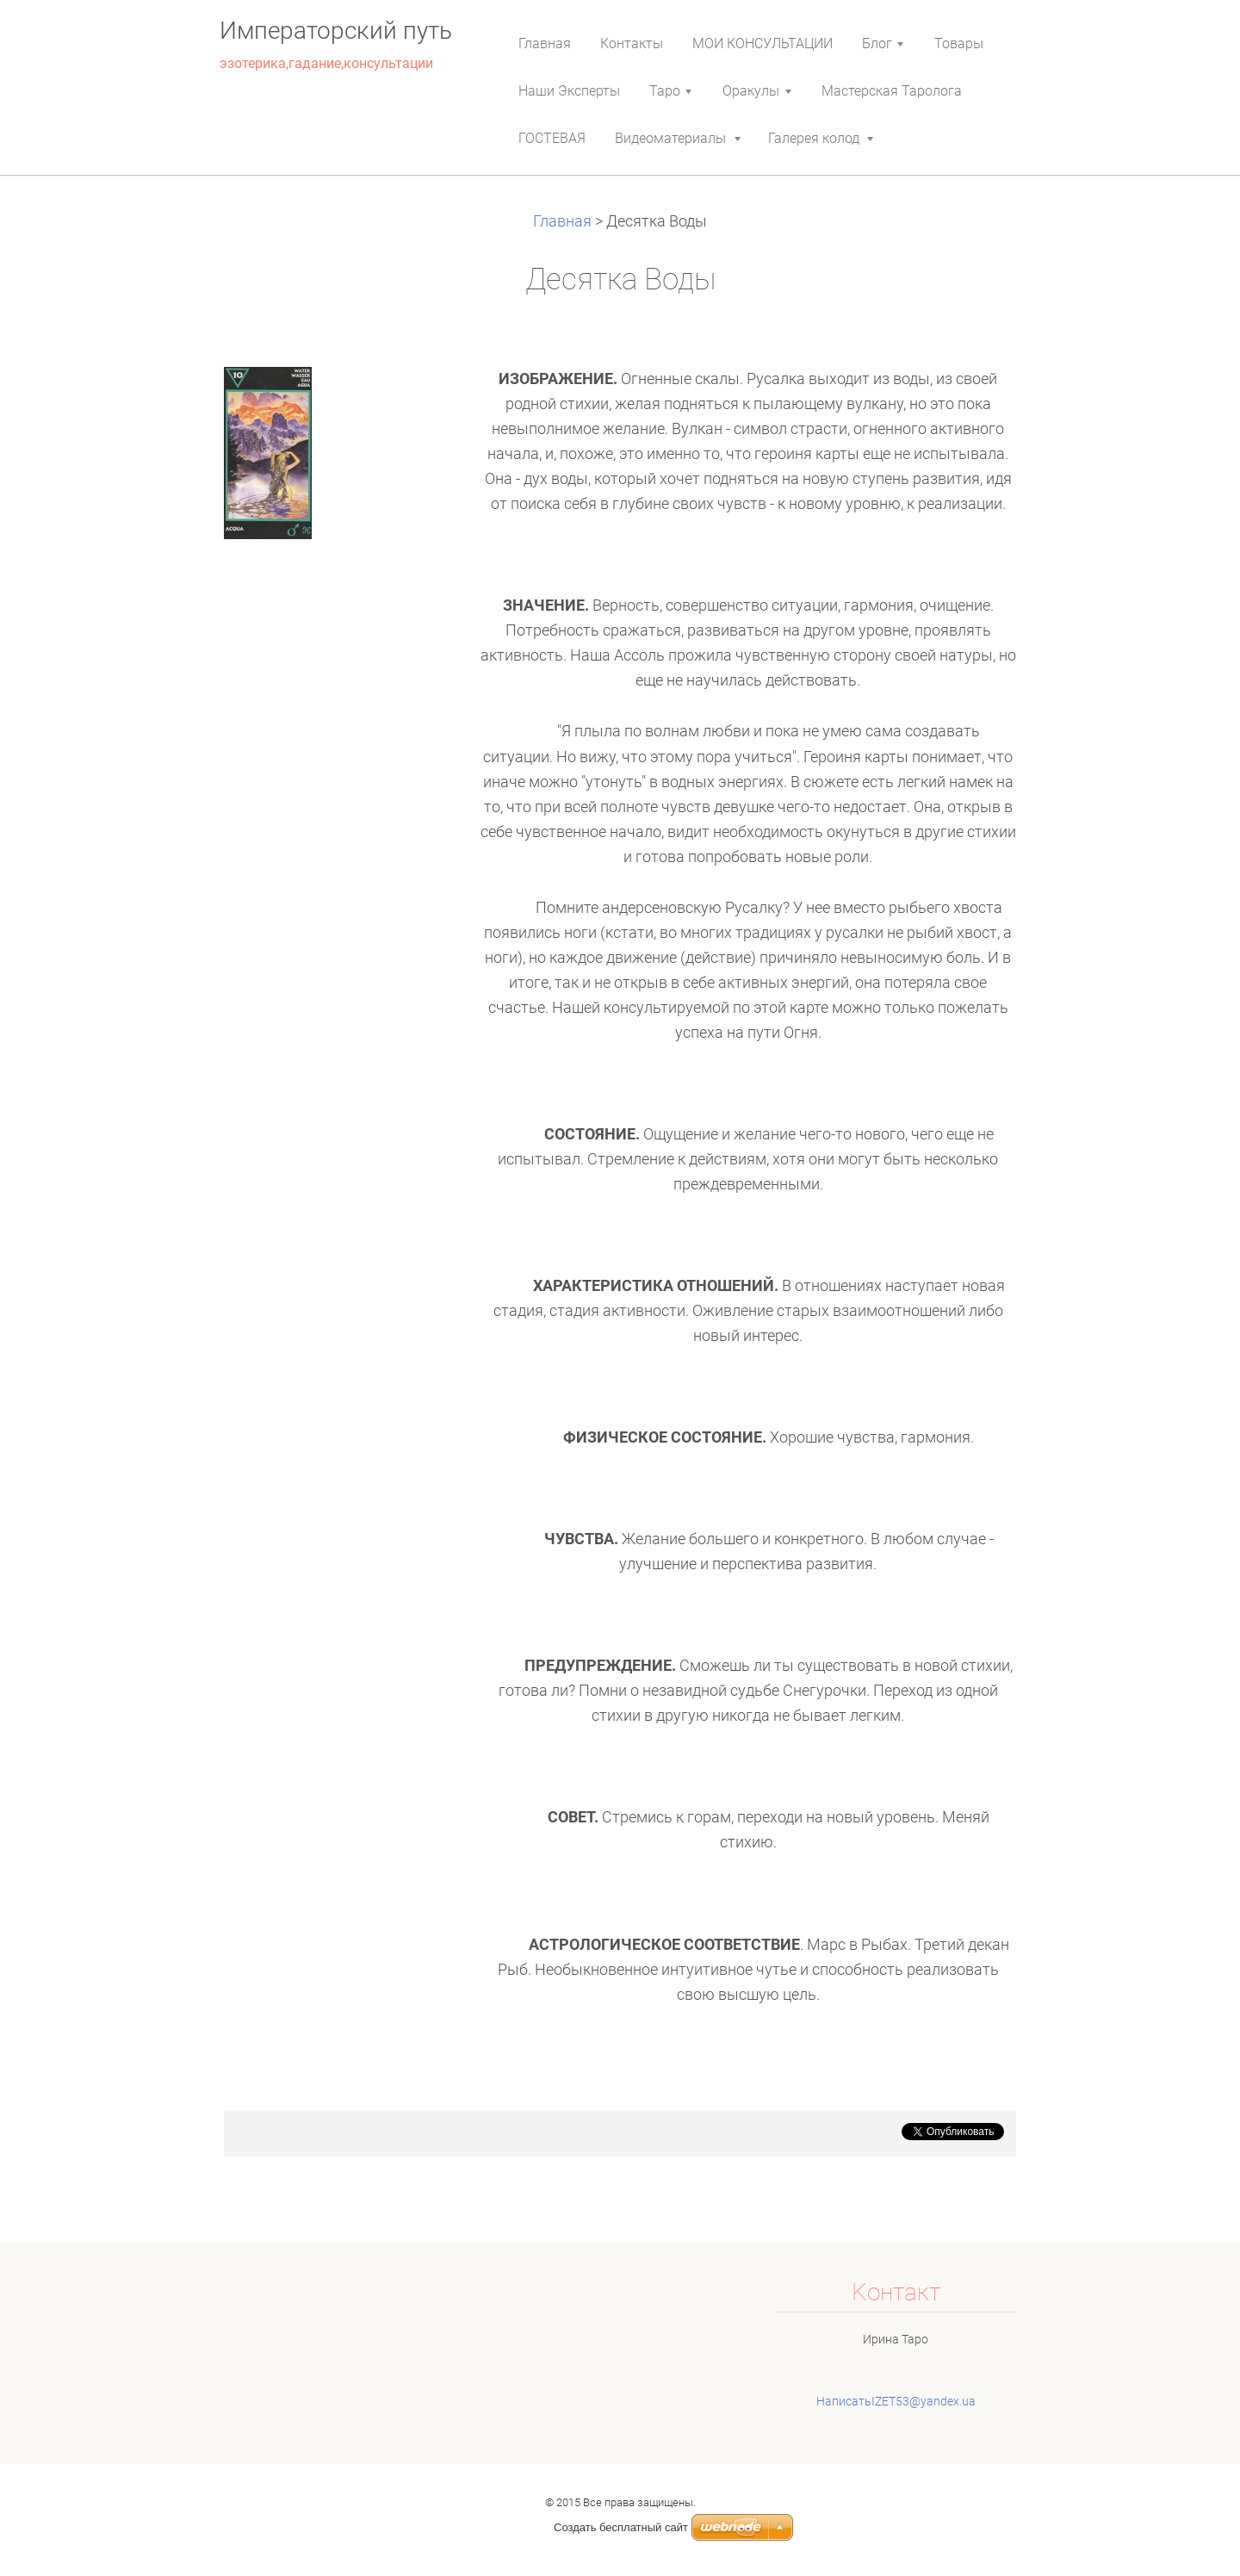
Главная (564, 221)
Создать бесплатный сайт (621, 2527)
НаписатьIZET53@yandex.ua (896, 2401)
